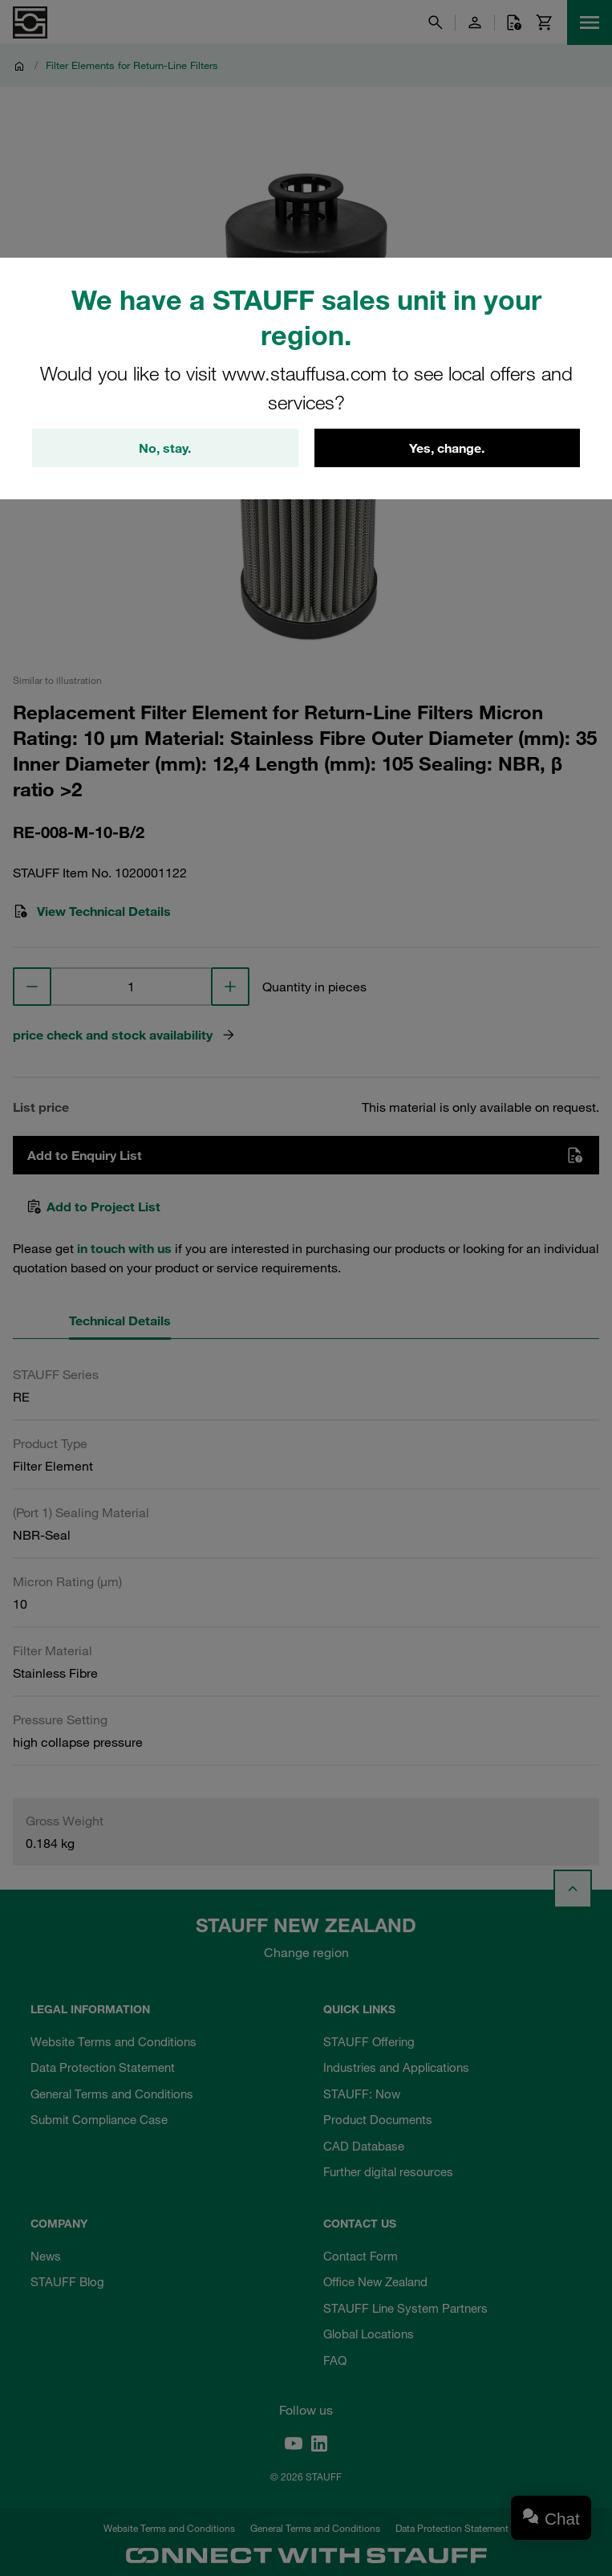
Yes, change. (446, 448)
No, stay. (165, 448)
